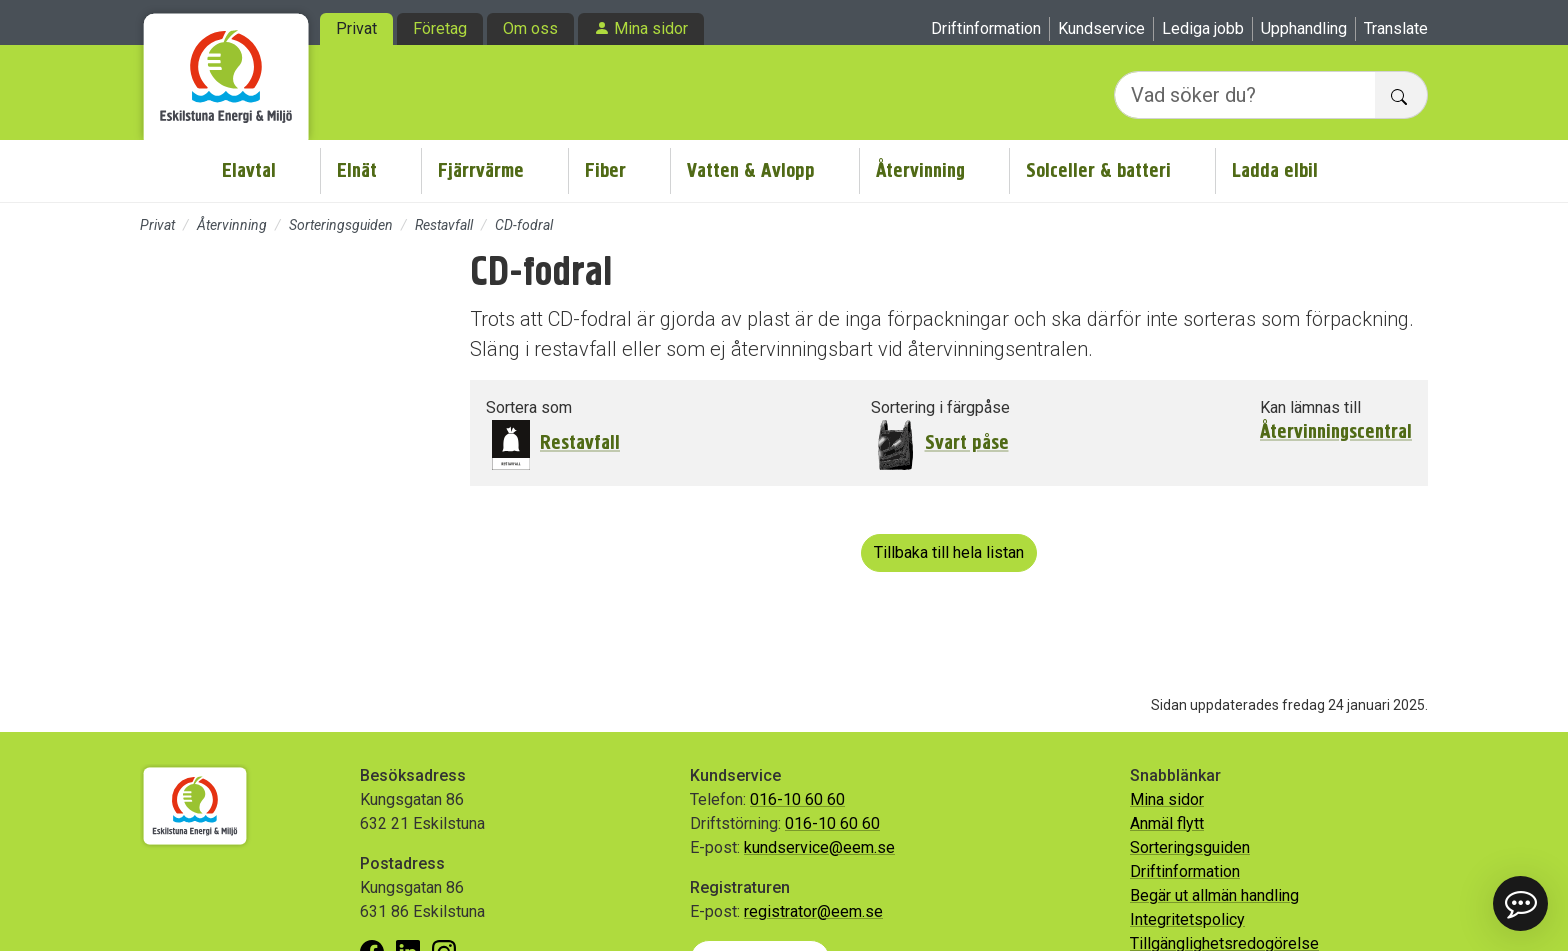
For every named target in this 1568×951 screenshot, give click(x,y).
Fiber (605, 170)
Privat (356, 28)
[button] (1520, 903)
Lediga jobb (1203, 28)
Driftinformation (986, 28)
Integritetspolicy (1187, 919)
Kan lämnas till (1310, 407)
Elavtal (249, 170)
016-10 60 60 (797, 799)
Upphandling (1304, 28)
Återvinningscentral (1336, 432)
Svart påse (967, 442)
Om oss (530, 28)
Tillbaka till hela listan (949, 552)
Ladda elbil (1275, 170)
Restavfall (444, 225)
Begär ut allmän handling (1214, 895)
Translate (1396, 28)
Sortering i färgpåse (940, 407)
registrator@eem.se (813, 911)
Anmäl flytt (1167, 823)
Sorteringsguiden (341, 225)
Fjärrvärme (481, 170)
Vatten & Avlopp (751, 170)
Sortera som (529, 407)
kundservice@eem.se (819, 847)
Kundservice (1101, 28)
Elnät (357, 170)
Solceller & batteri (1098, 170)
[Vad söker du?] (1245, 95)
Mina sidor (651, 28)
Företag (440, 28)
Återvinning (920, 170)
